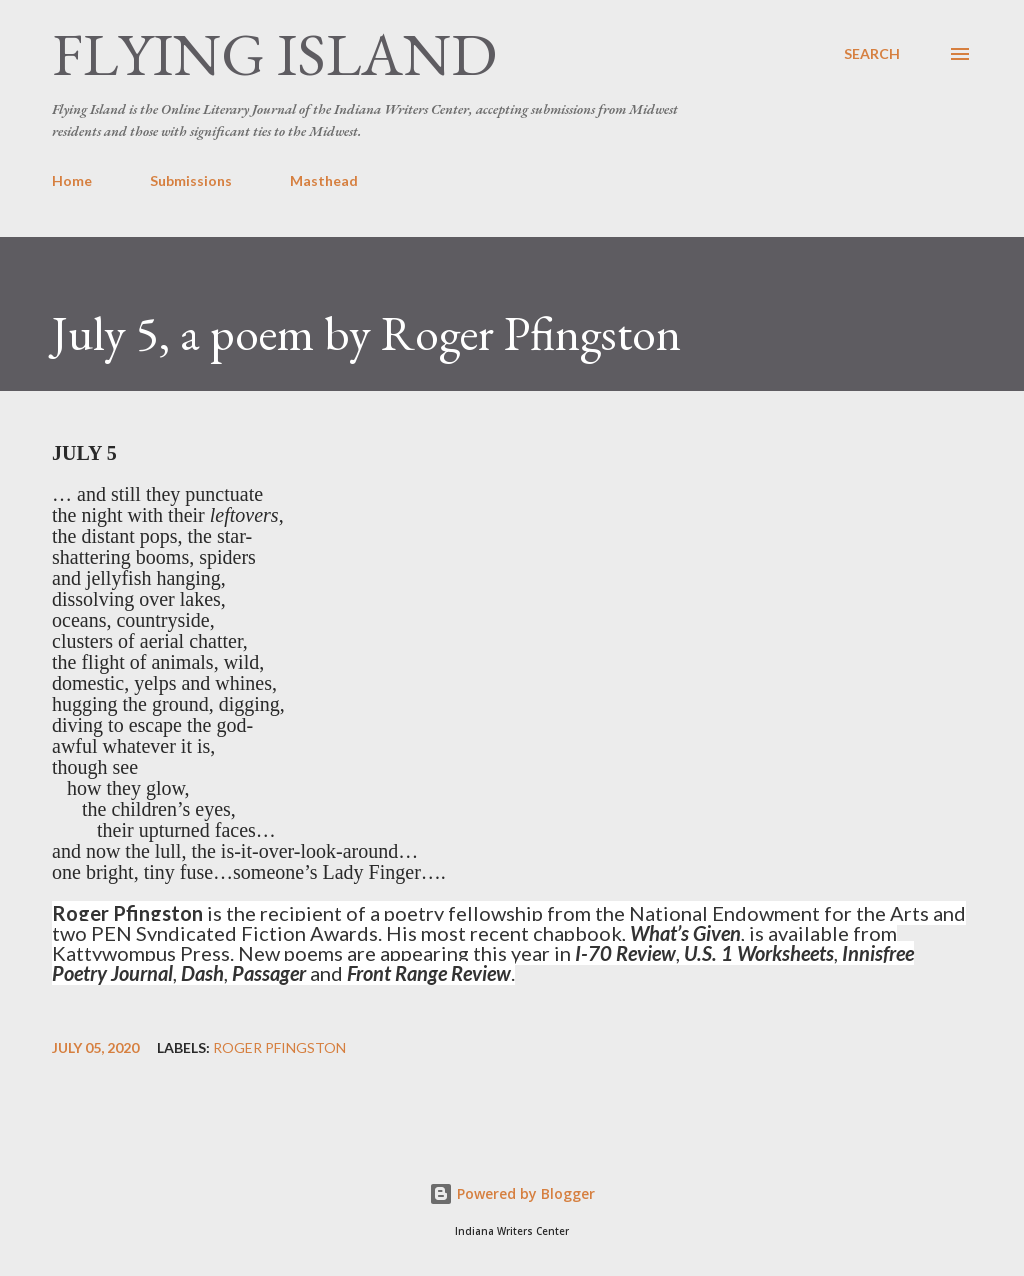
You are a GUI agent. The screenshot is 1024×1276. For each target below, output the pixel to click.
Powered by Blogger (512, 1193)
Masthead (324, 180)
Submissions (191, 180)
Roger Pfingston (279, 1048)
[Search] (872, 54)
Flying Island (274, 54)
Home (72, 180)
